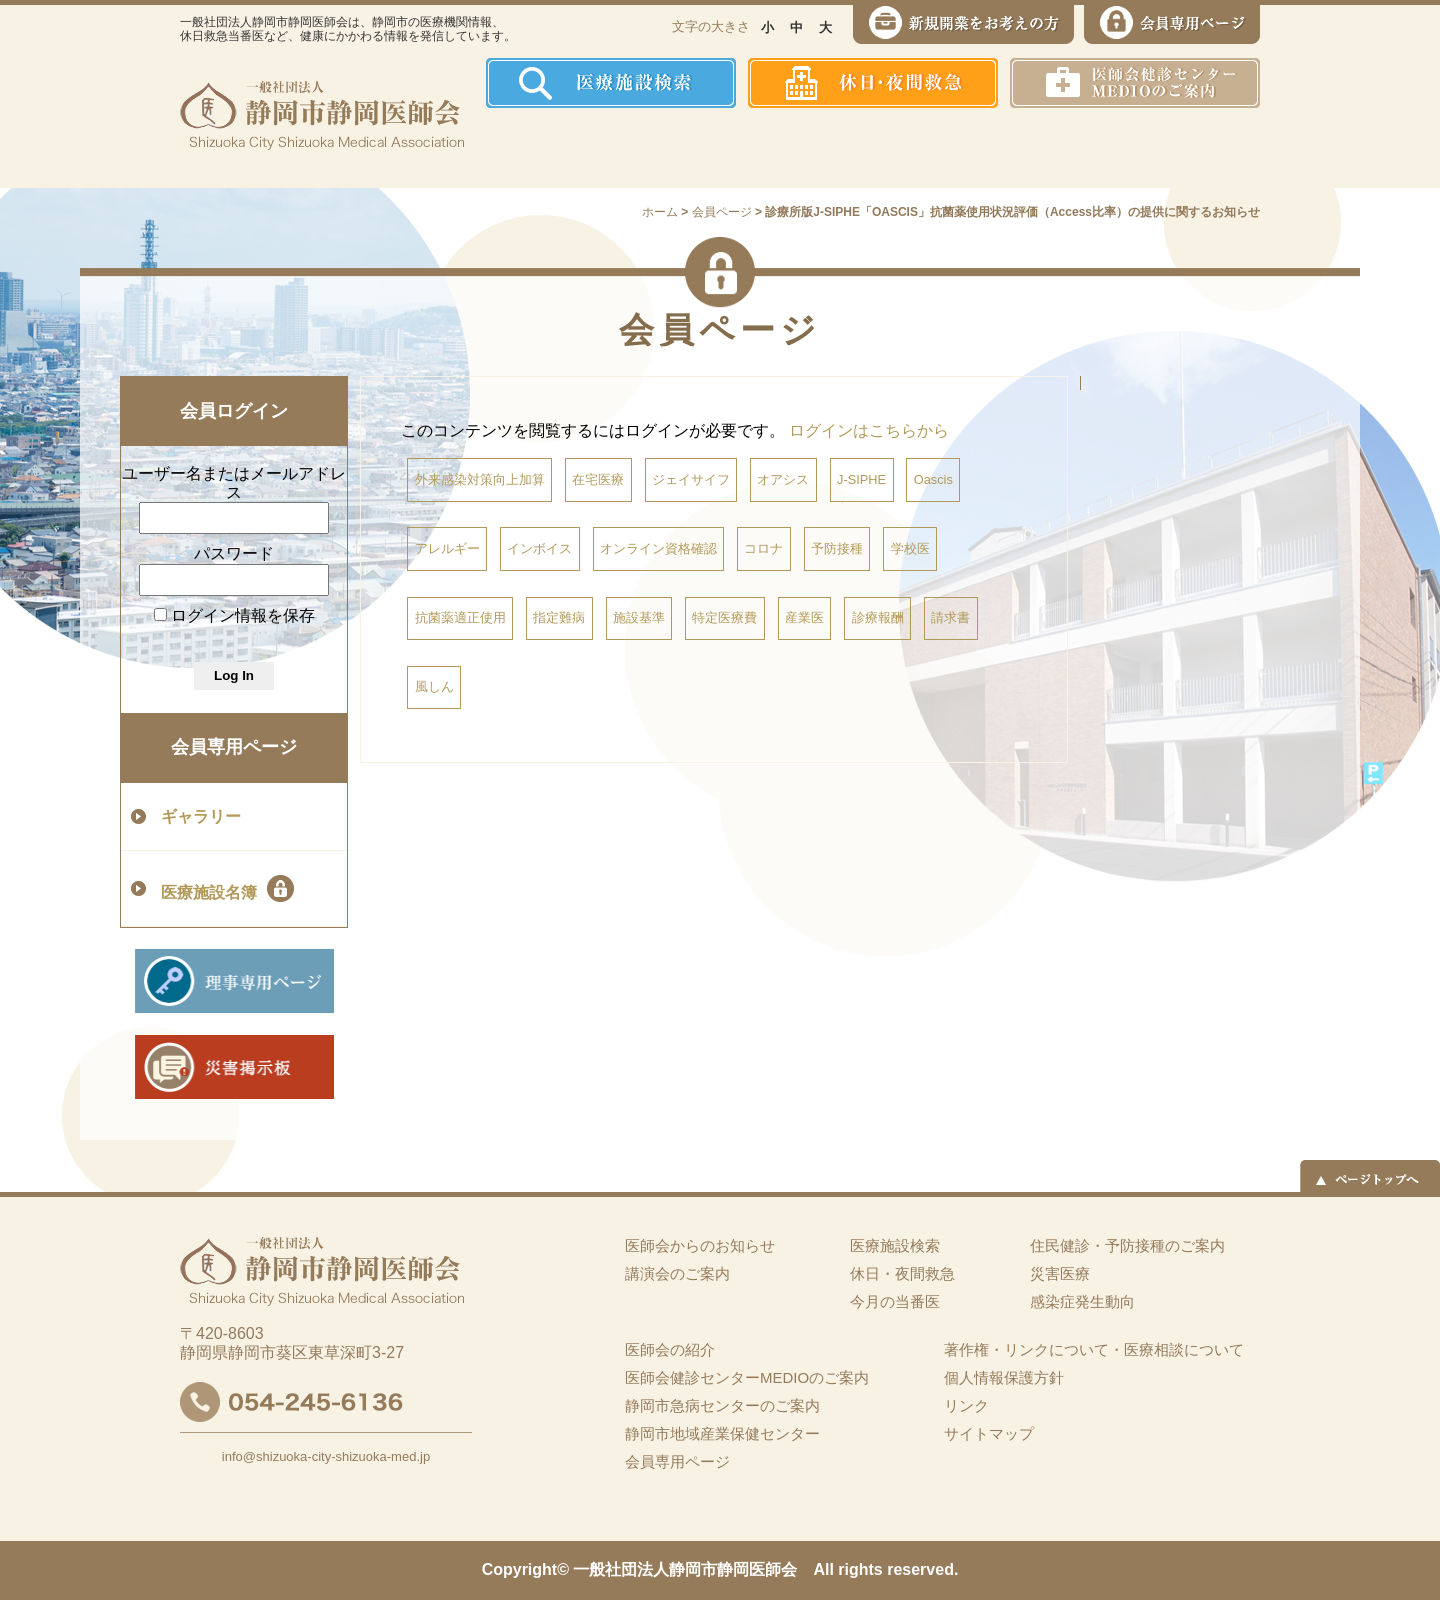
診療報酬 (878, 617)
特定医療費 (724, 617)
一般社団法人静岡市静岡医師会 (685, 1569)
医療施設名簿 (227, 888)
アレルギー (447, 548)
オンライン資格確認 (658, 548)
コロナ (763, 548)
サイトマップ (989, 1433)
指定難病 (559, 617)
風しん (434, 686)
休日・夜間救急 (902, 1273)
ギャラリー (201, 816)
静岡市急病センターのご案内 (722, 1405)
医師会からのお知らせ (700, 1245)
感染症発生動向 (925, 148)
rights (860, 1569)
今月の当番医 (895, 1301)
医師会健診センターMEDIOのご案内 (747, 1377)
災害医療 (1051, 148)
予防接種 (837, 548)
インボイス (539, 548)
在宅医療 (598, 479)
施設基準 (639, 617)
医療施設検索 (895, 1245)
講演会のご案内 (677, 1273)
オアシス (783, 479)
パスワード (234, 553)
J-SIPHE (861, 479)
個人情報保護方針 (1004, 1377)
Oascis (933, 479)
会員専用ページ (234, 747)
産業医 (804, 617)
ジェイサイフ (691, 479)
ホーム (524, 148)
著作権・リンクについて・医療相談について (1094, 1349)
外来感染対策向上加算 (480, 479)
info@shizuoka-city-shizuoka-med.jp (326, 1456)
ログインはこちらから (869, 430)
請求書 (950, 617)
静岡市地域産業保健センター (722, 1433)
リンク (966, 1405)
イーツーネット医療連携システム (1183, 148)
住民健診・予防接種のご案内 (775, 148)
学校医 (910, 548)
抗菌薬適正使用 (460, 617)
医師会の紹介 (630, 148)
